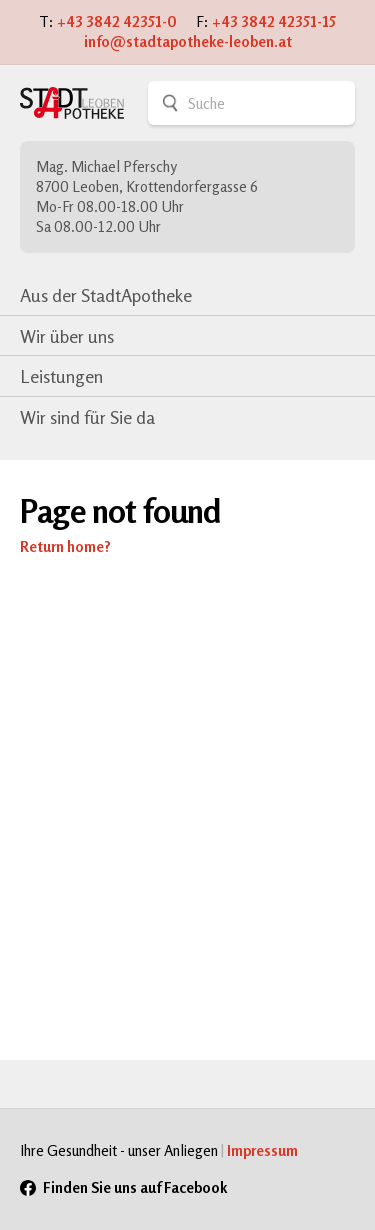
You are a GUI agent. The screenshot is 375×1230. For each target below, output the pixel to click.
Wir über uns (67, 336)
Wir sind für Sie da (87, 417)
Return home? (65, 546)
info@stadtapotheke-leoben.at (188, 41)
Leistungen (61, 376)
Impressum (262, 1150)
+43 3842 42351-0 (117, 21)
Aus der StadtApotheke (106, 295)
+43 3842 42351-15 (274, 21)
